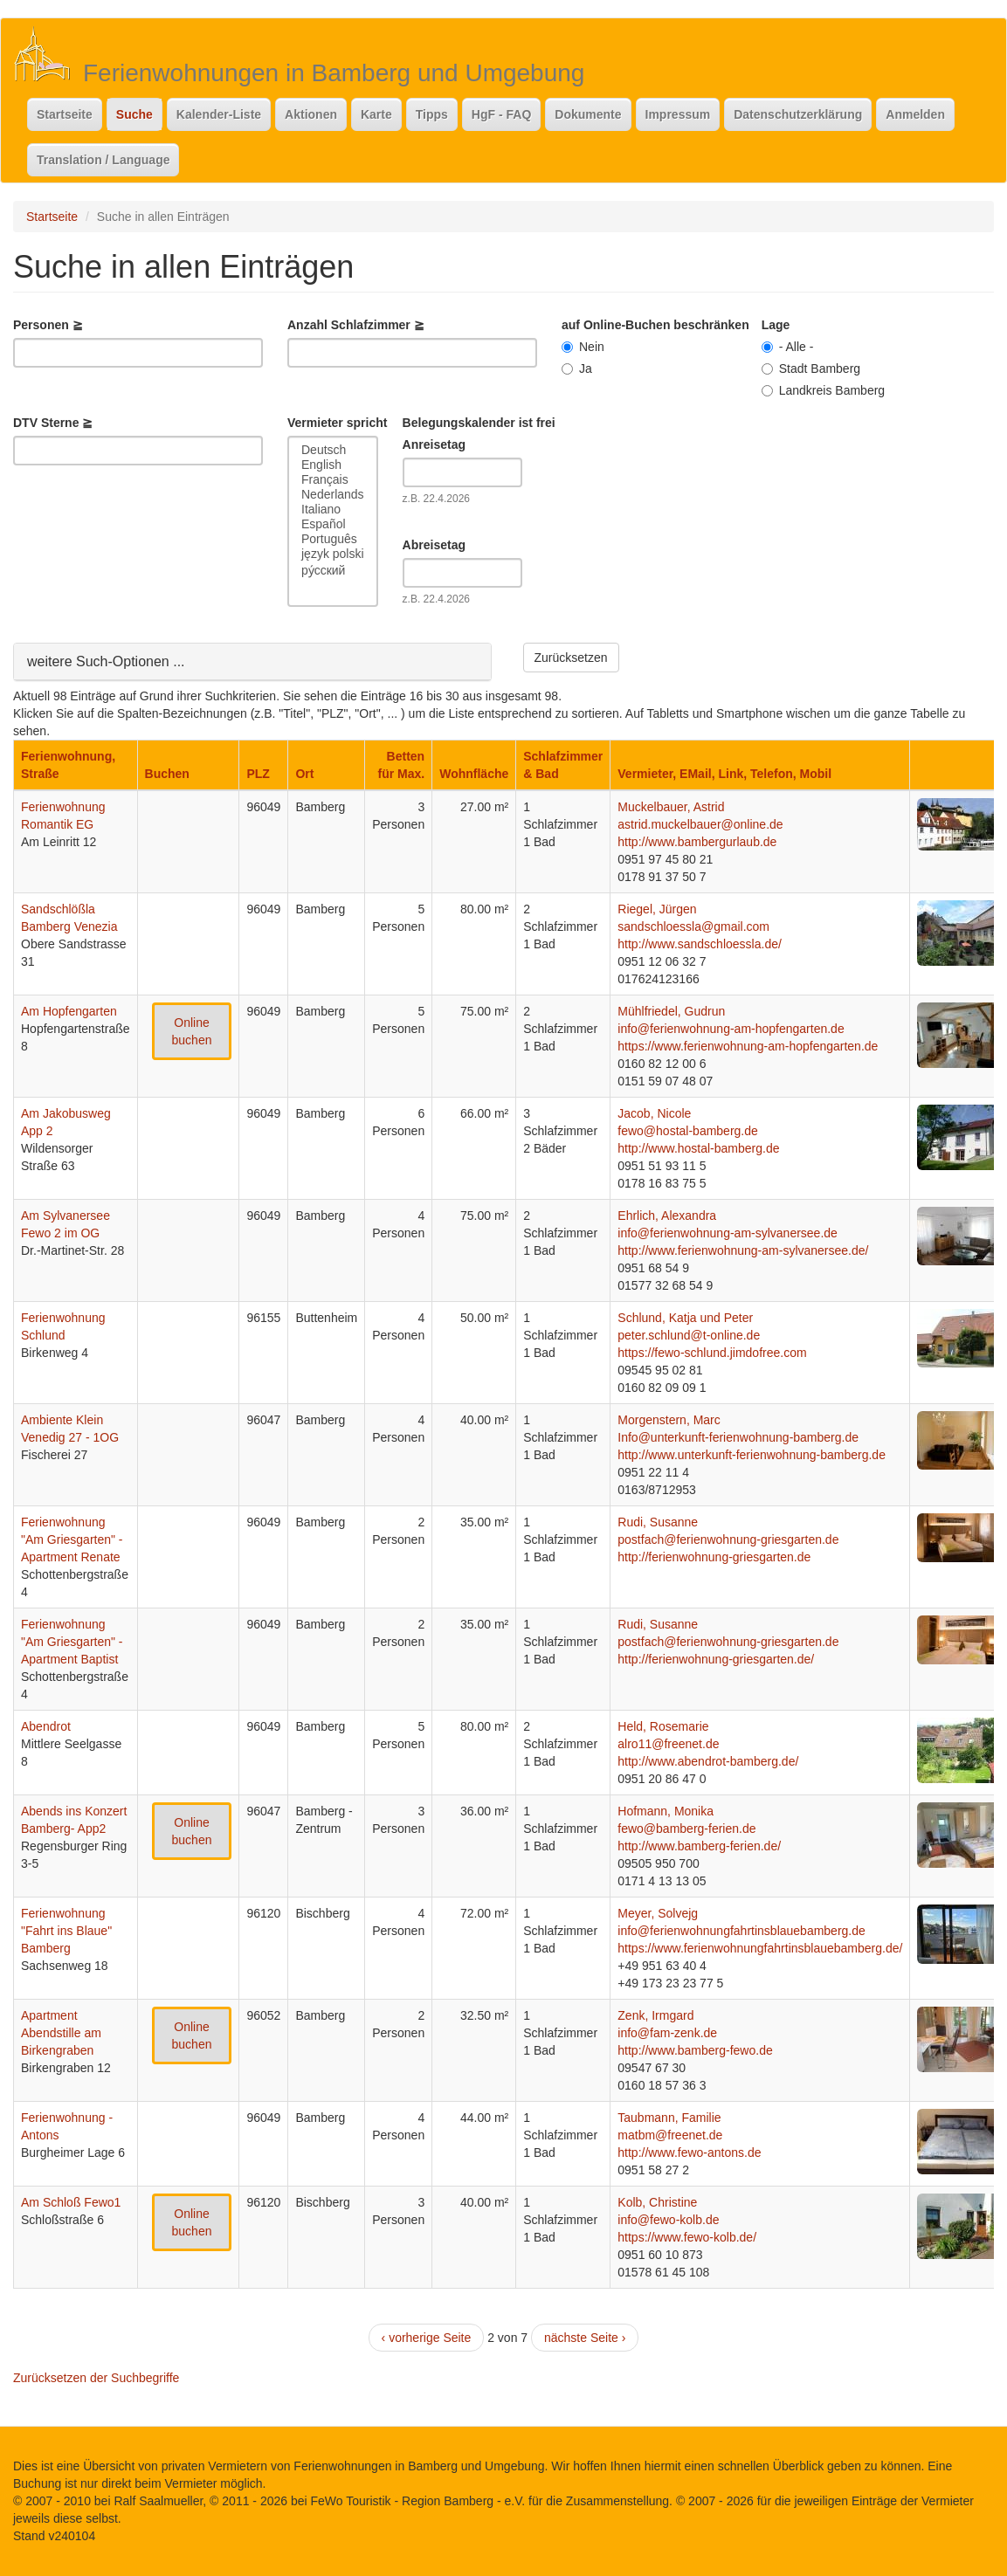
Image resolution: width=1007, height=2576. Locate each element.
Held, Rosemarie (662, 1726)
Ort (304, 774)
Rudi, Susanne (657, 1522)
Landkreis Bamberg (823, 390)
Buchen (167, 774)
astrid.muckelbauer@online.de (700, 824)
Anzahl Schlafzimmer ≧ (355, 325)
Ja (577, 368)
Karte (376, 114)
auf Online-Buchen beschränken (655, 325)
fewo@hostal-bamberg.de (687, 1131)
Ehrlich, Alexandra (666, 1216)
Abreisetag (434, 545)
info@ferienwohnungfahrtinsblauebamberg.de (741, 1931)
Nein (583, 347)
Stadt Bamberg (811, 368)
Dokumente (588, 114)
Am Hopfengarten (69, 1011)
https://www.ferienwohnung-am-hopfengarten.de (747, 1046)
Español (333, 524)
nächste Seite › (584, 2338)
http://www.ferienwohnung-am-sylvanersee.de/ (742, 1250)
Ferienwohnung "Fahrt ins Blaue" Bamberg (66, 1930)
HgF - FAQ (501, 114)
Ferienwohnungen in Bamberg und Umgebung (333, 72)
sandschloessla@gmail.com (693, 926)
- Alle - (788, 347)
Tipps (432, 114)
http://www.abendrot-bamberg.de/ (707, 1761)
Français (333, 479)
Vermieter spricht (337, 423)
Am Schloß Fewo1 (71, 2202)
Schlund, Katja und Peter (685, 1318)
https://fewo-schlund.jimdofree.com (711, 1353)
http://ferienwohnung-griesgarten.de (713, 1557)
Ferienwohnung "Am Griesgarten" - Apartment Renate (72, 1539)
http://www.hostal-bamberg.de (698, 1148)
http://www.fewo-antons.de (689, 2152)
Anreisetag (434, 444)
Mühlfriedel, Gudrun (671, 1011)
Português (333, 539)
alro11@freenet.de (668, 1744)
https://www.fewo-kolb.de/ (686, 2237)
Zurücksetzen (571, 658)
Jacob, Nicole (654, 1113)
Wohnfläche (473, 774)
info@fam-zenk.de (667, 2033)
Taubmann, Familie (669, 2118)
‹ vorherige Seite (427, 2338)
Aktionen (311, 114)
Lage (776, 325)
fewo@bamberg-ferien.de (686, 1829)
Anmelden (915, 114)
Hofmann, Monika (665, 1811)
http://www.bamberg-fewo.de (694, 2050)
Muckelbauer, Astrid (670, 807)
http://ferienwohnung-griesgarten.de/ (715, 1659)
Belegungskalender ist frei (479, 423)
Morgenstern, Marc (668, 1420)
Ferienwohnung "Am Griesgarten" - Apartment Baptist (72, 1641)
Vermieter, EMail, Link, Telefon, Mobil (724, 774)
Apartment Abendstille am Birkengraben (61, 2032)
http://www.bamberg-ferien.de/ (699, 1846)
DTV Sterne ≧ (53, 423)
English (333, 465)
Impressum (678, 114)
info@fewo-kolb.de (668, 2220)
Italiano (333, 509)
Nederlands (333, 494)
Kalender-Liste (218, 114)
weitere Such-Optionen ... (106, 660)
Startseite (65, 114)
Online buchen (192, 1031)
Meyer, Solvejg (657, 1913)
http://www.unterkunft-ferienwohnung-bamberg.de (751, 1455)
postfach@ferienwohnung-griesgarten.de (727, 1539)
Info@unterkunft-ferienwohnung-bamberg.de (738, 1437)
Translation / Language (103, 160)
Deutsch (333, 450)
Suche (134, 114)
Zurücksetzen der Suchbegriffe (96, 2378)
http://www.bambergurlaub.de (696, 842)
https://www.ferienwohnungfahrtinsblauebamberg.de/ (759, 1948)
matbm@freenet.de (669, 2135)
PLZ (257, 774)
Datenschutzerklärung (798, 114)
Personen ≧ (48, 325)
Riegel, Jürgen (656, 909)
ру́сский (333, 570)
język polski (333, 554)
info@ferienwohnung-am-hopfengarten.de (730, 1029)
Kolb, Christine (657, 2202)
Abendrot (46, 1726)
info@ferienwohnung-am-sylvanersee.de (727, 1233)
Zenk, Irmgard (655, 2015)
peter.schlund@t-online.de (688, 1335)
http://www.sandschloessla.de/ (699, 944)
